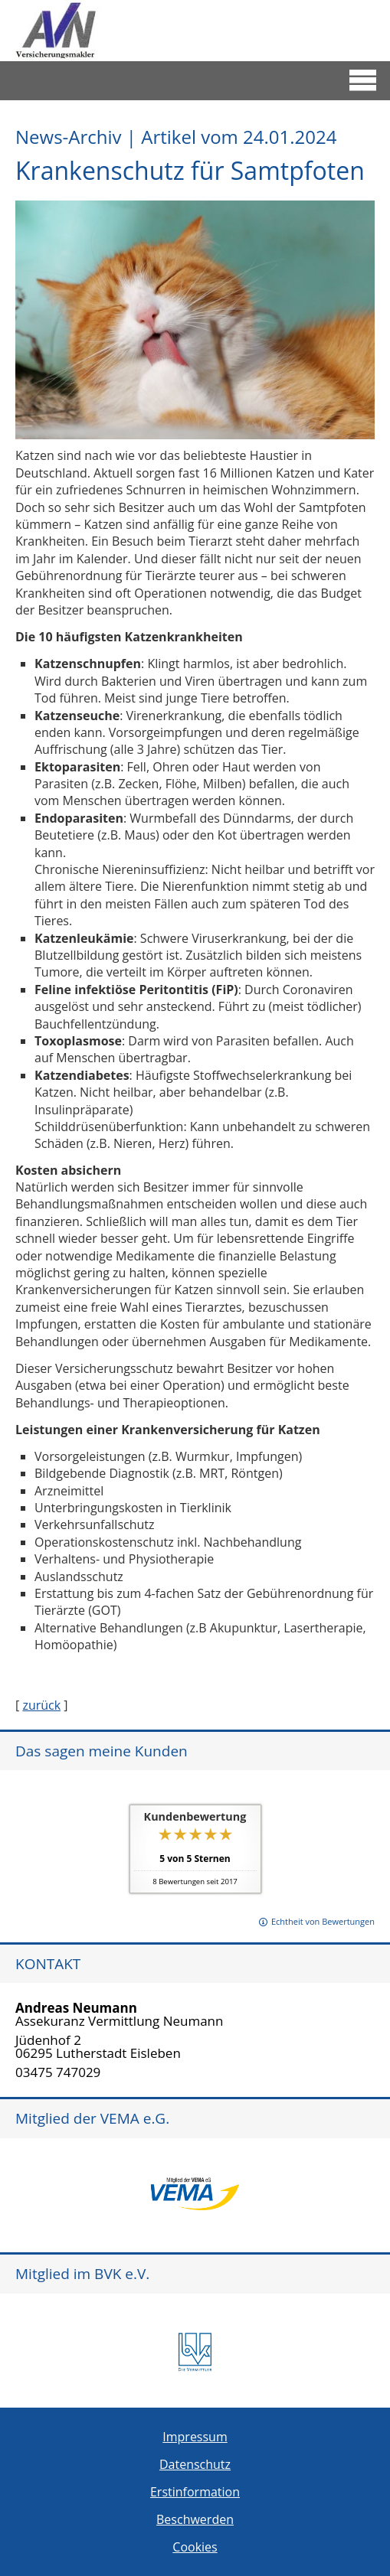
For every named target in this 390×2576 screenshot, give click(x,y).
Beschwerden (195, 2519)
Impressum (194, 2436)
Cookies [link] (194, 2547)
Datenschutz (195, 2464)
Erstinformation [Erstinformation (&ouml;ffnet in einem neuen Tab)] (195, 2491)
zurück (41, 1705)
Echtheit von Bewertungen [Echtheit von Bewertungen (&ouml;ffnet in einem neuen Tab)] (323, 1921)
